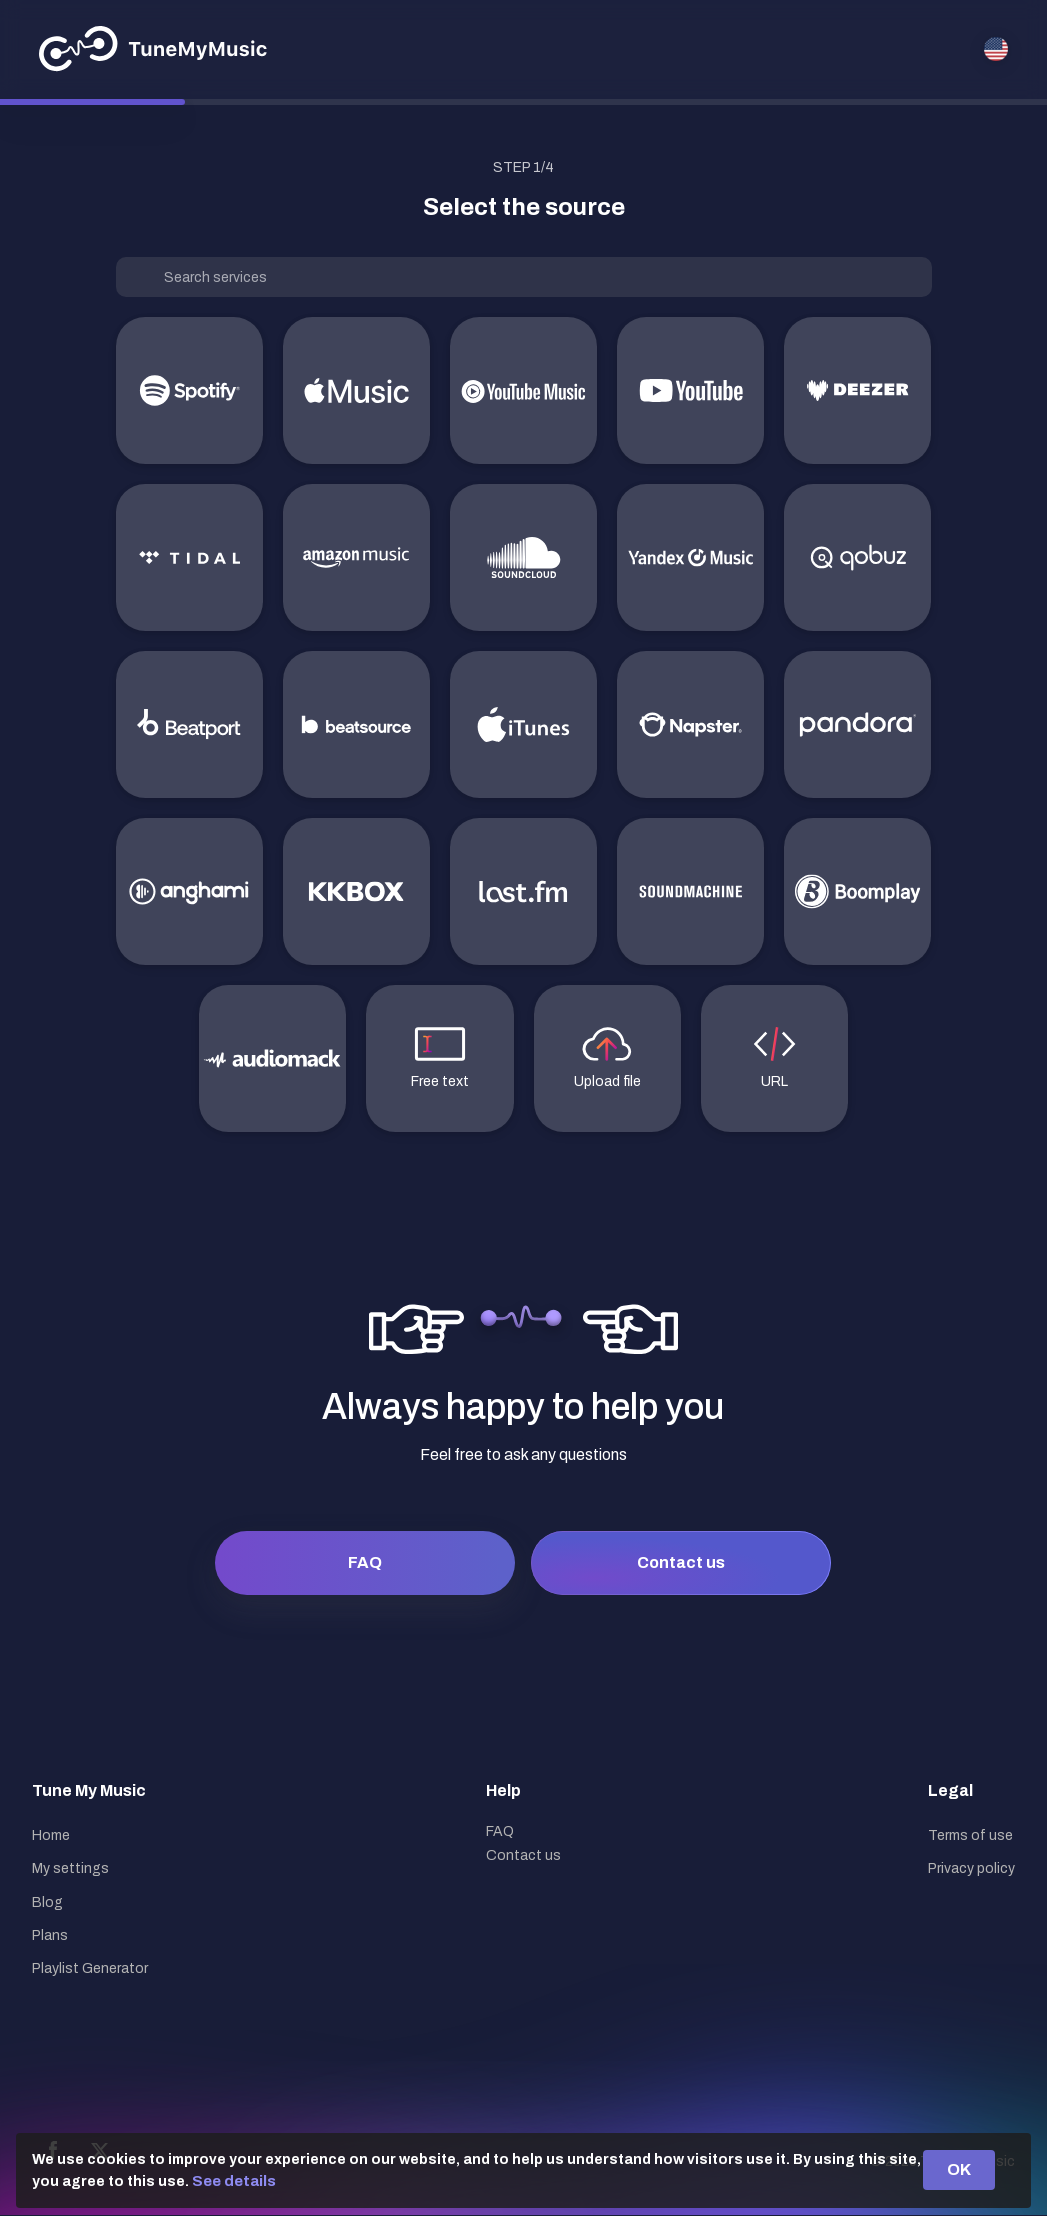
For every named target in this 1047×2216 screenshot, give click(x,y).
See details (234, 2181)
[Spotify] (189, 390)
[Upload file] (607, 1058)
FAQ (365, 1562)
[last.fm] (523, 891)
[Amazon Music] (356, 557)
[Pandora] (857, 724)
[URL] (774, 1058)
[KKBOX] (356, 891)
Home (51, 1835)
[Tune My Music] (153, 49)
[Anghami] (189, 891)
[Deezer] (857, 390)
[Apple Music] (356, 390)
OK (959, 2169)
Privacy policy (971, 1868)
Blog (47, 1902)
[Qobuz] (857, 557)
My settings (70, 1868)
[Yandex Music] (690, 557)
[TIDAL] (189, 557)
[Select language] (996, 49)
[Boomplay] (857, 891)
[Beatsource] (356, 724)
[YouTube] (690, 390)
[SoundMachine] (690, 891)
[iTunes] (523, 724)
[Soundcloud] (523, 557)
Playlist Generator (90, 1968)
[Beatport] (189, 724)
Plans (50, 1935)
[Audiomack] (272, 1058)
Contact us (681, 1562)
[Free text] (439, 1058)
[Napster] (690, 724)
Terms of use (970, 1835)
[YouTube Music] (523, 390)
